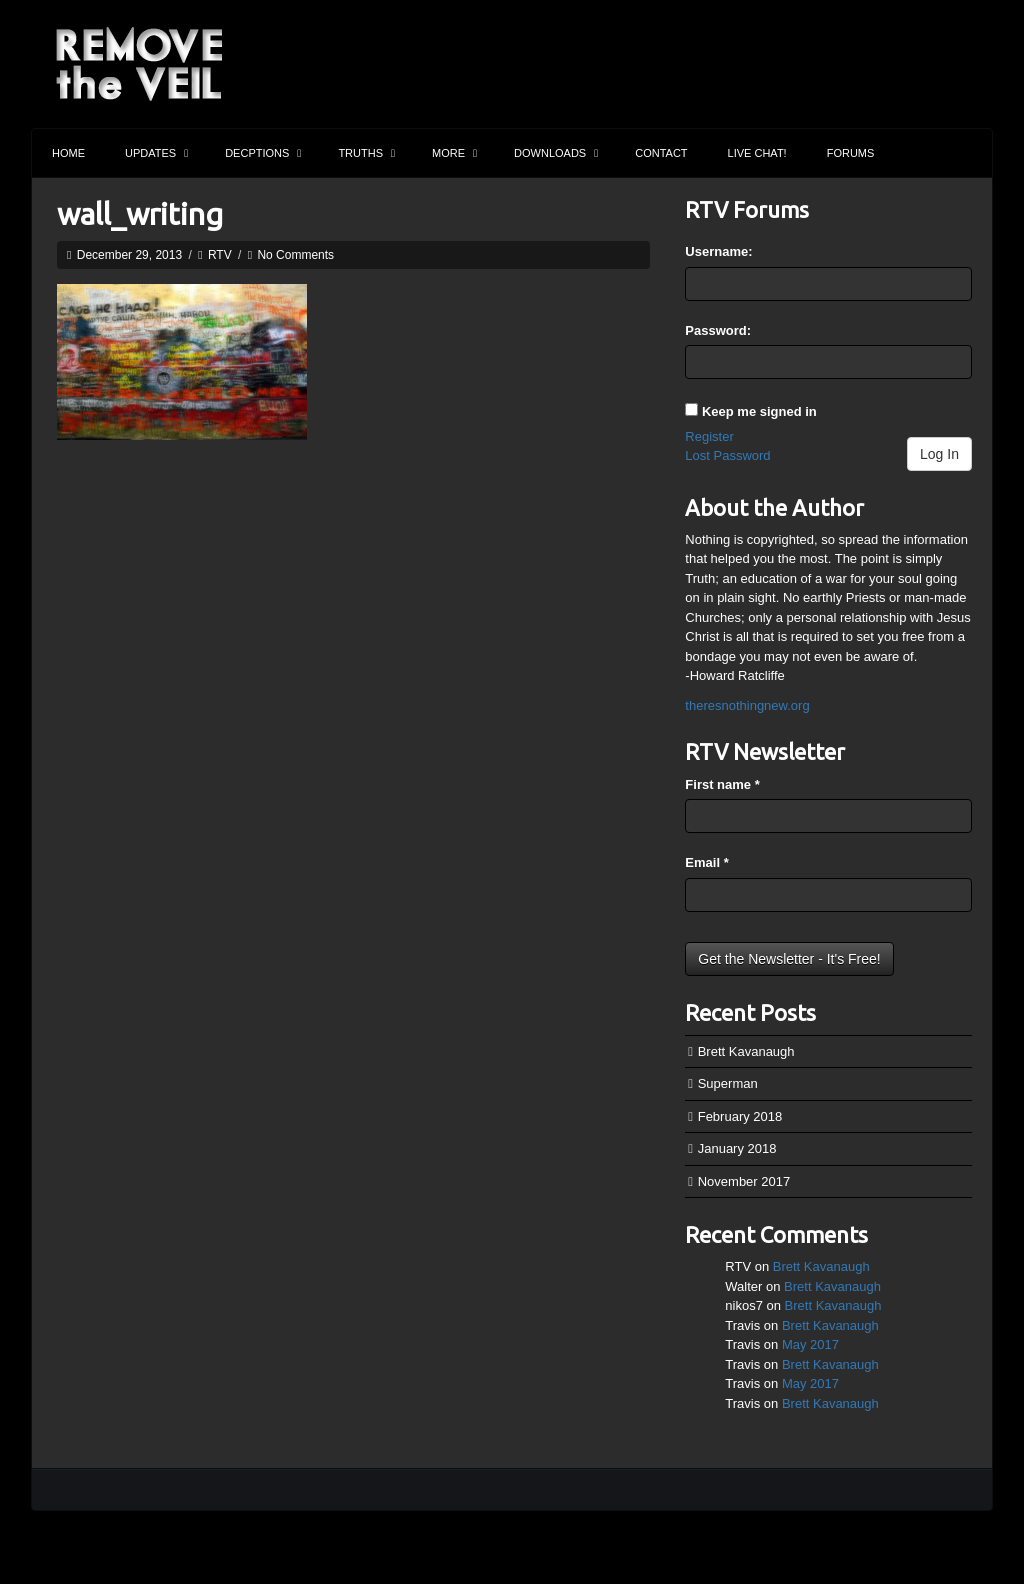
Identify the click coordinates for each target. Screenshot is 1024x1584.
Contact (661, 153)
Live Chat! (757, 153)
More (454, 153)
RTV (220, 255)
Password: (718, 330)
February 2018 (740, 1116)
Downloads (556, 153)
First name (722, 784)
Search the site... (968, 153)
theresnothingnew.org (747, 705)
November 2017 (744, 1181)
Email (706, 862)
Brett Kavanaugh (746, 1051)
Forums (851, 153)
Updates (156, 153)
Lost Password (727, 455)
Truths (366, 153)
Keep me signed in (759, 411)
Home (68, 153)
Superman (728, 1083)
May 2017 (810, 1344)
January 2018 (737, 1148)
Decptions (263, 153)
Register (709, 436)
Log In (939, 454)
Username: (718, 251)
